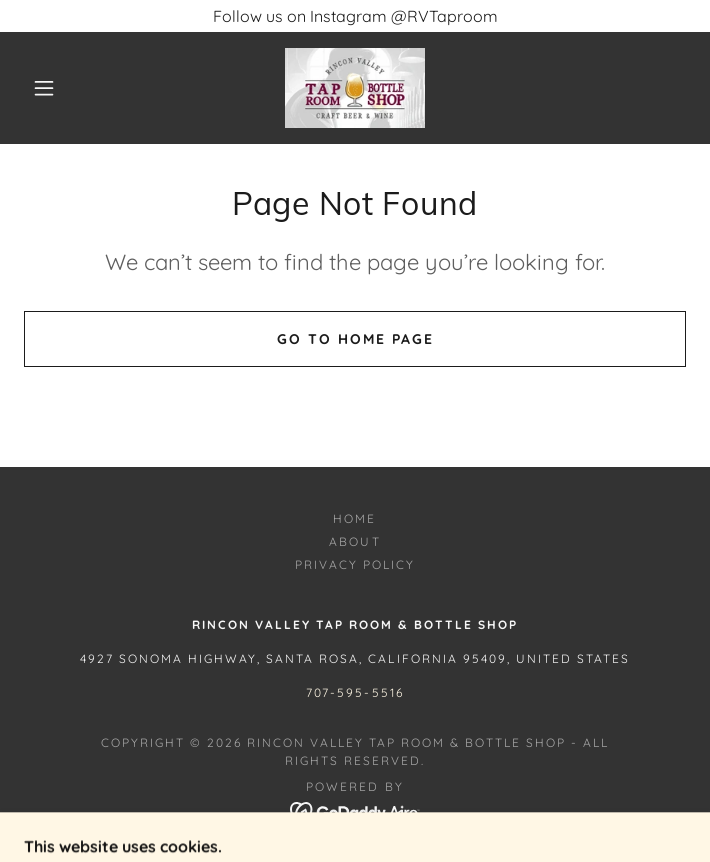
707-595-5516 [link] (354, 692)
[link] (355, 88)
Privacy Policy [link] (355, 564)
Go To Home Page (355, 339)
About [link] (354, 541)
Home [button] (354, 518)
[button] (57, 88)
